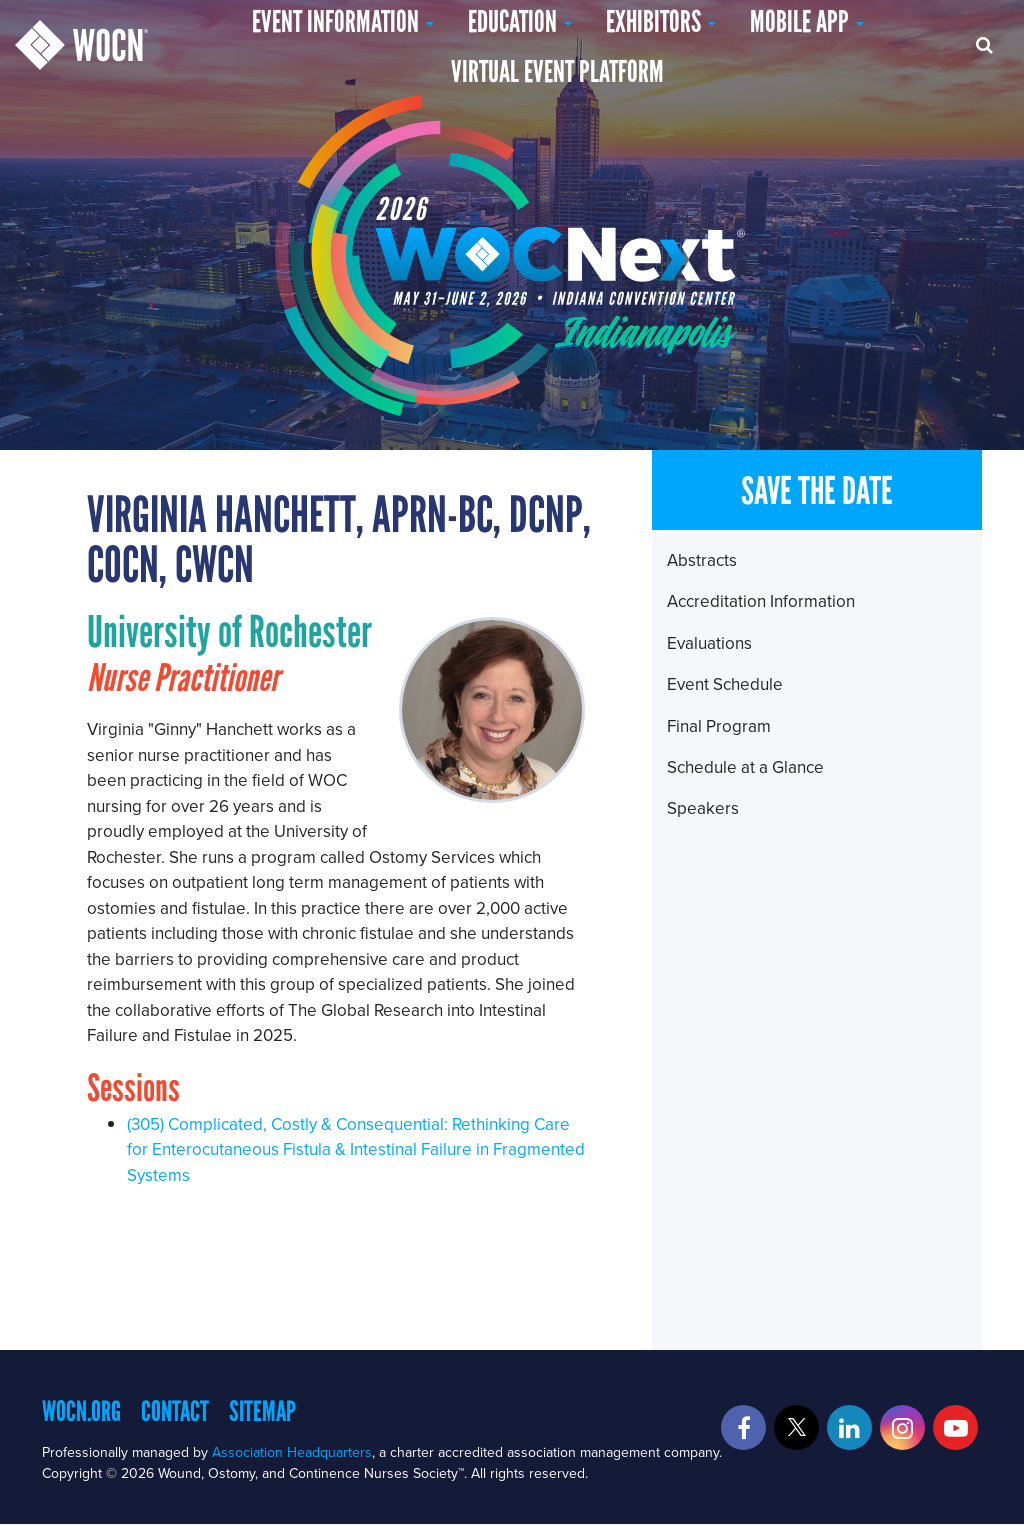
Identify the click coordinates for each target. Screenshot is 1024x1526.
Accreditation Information (761, 601)
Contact (175, 1411)
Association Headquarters (292, 1452)
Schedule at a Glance (745, 767)
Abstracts (702, 560)
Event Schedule (725, 684)
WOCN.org (81, 1411)
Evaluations (709, 643)
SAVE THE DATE (817, 491)
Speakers (703, 808)
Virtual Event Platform (557, 71)
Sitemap (262, 1411)
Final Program (719, 726)
